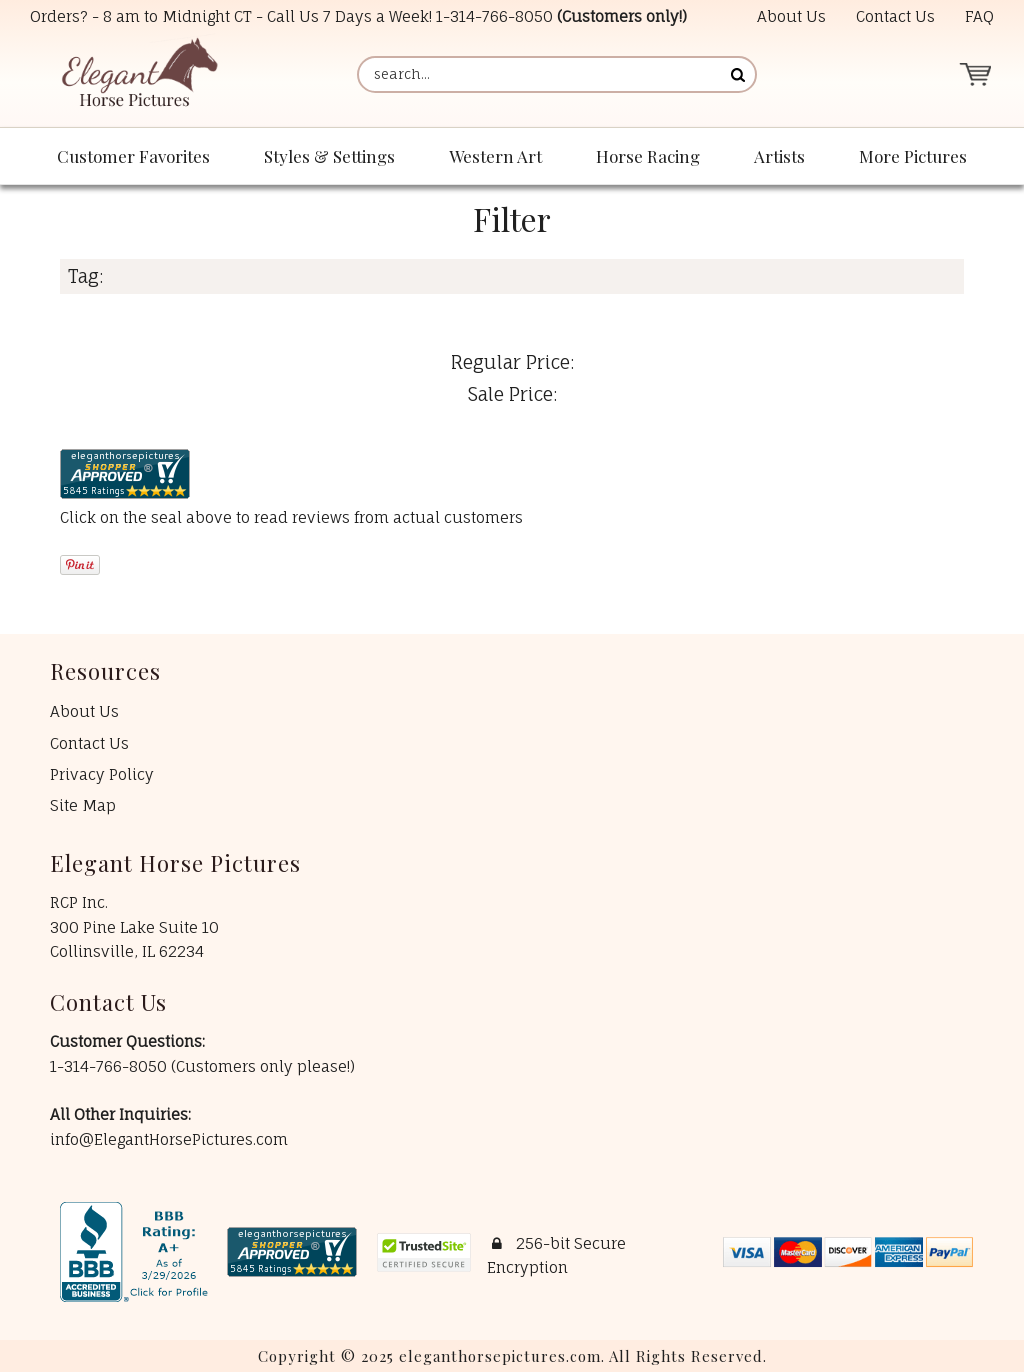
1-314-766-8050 (494, 16)
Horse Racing (648, 156)
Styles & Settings (329, 156)
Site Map (83, 805)
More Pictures (913, 156)
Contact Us (895, 16)
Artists (779, 156)
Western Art (495, 156)
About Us (791, 16)
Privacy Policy (102, 774)
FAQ (979, 16)
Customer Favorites (133, 156)
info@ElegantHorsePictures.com (169, 1139)
